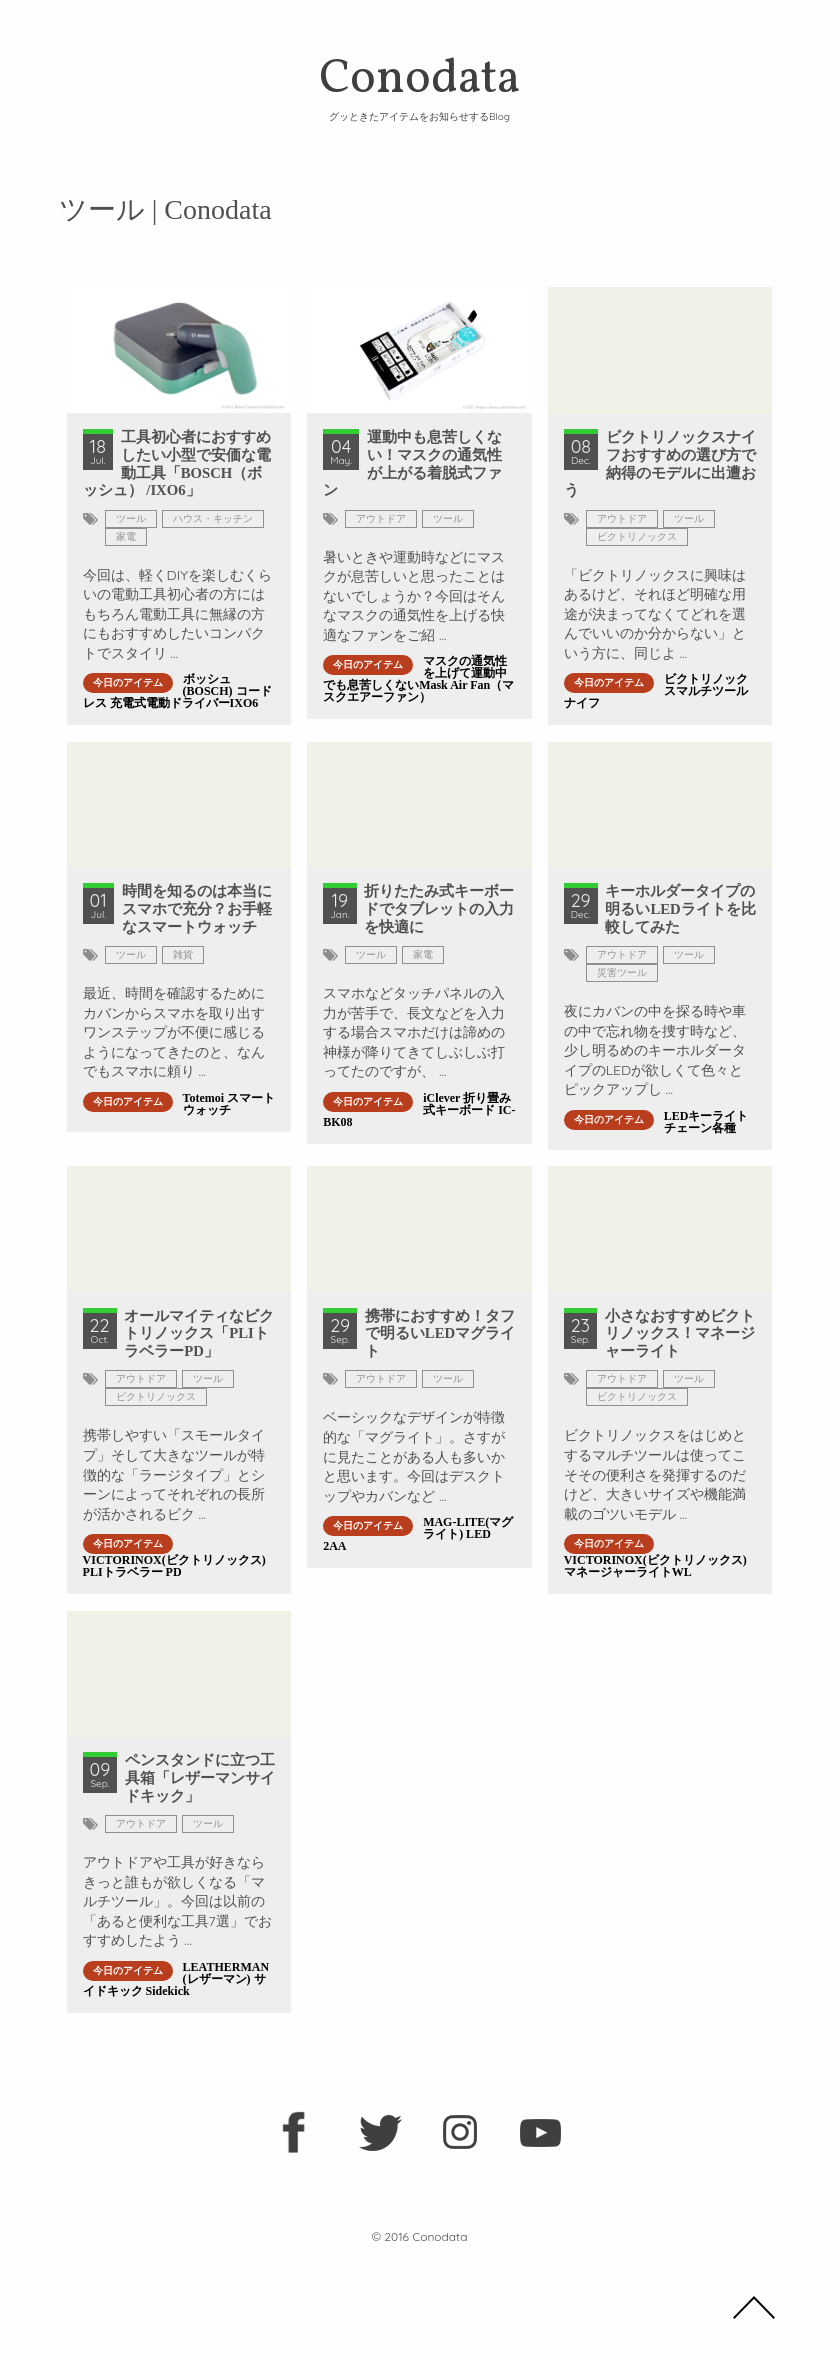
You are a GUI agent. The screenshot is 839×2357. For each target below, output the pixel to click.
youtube (540, 2135)
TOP (754, 2307)
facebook (300, 2135)
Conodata (420, 84)
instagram (460, 2135)
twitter (380, 2135)
